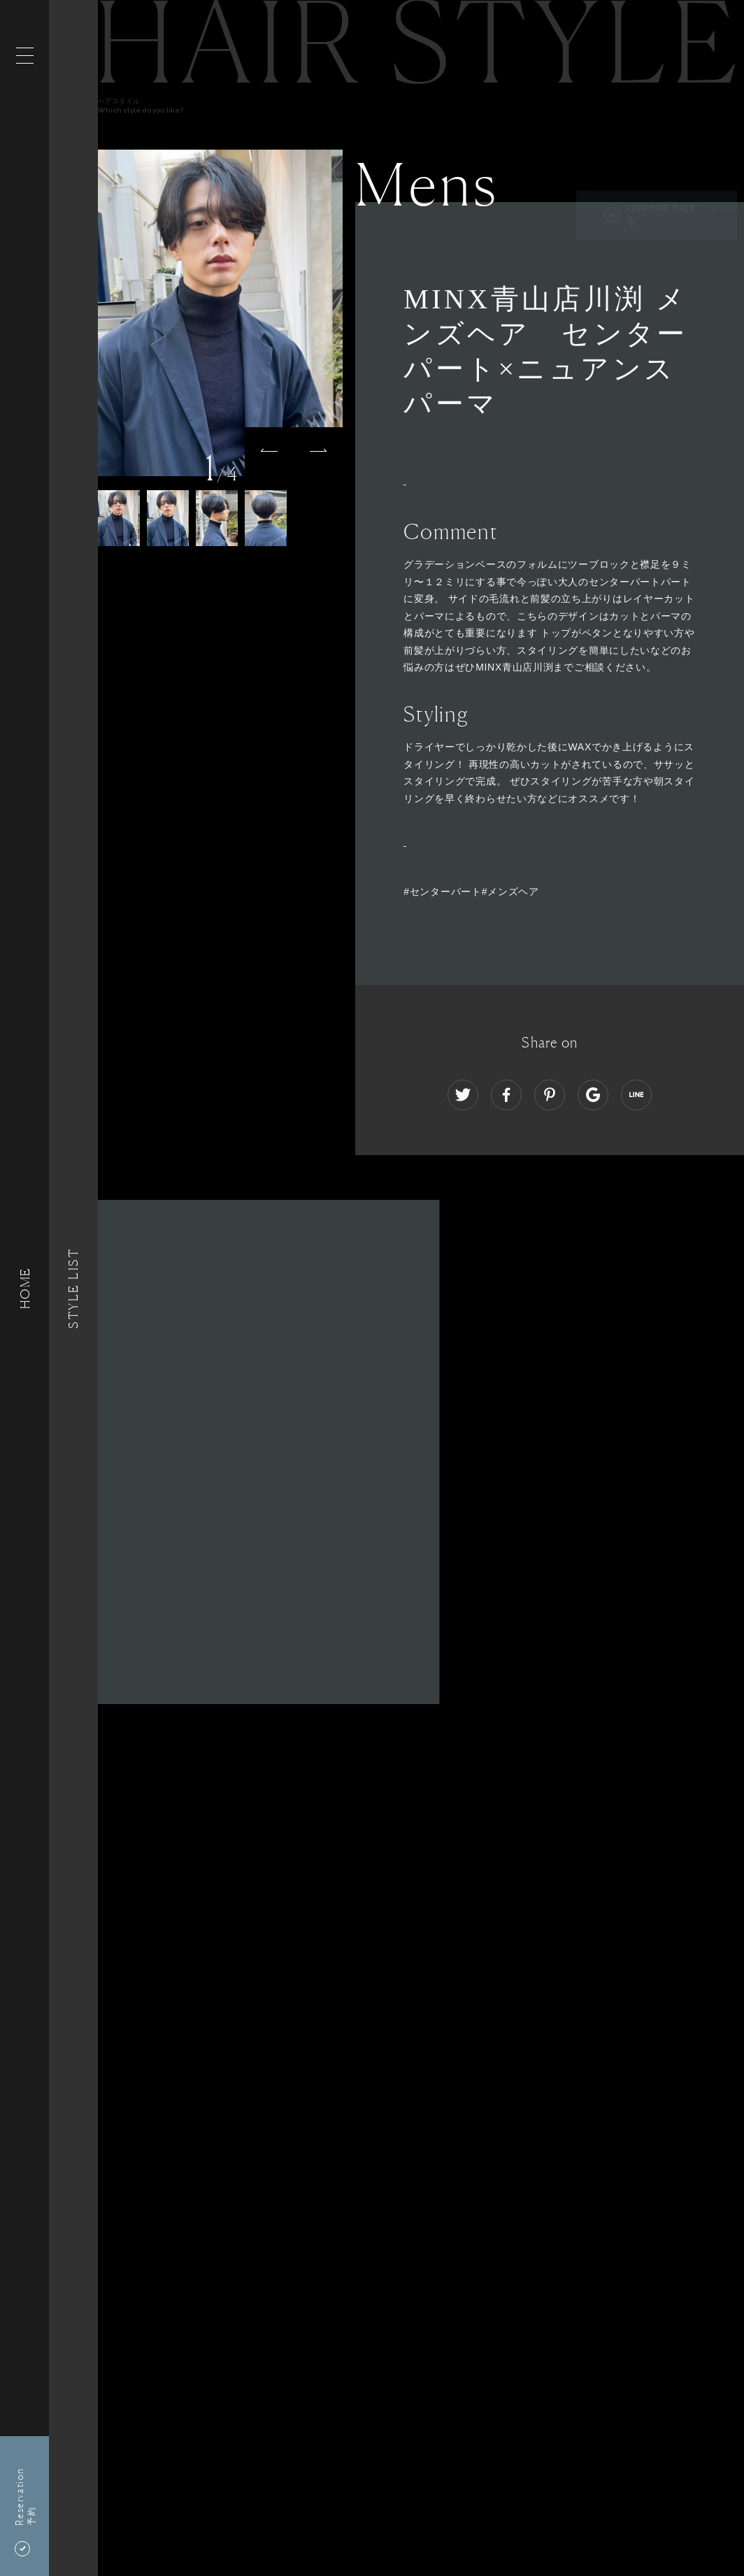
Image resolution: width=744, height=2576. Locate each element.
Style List (73, 1287)
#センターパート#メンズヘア (470, 891)
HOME (24, 1287)
